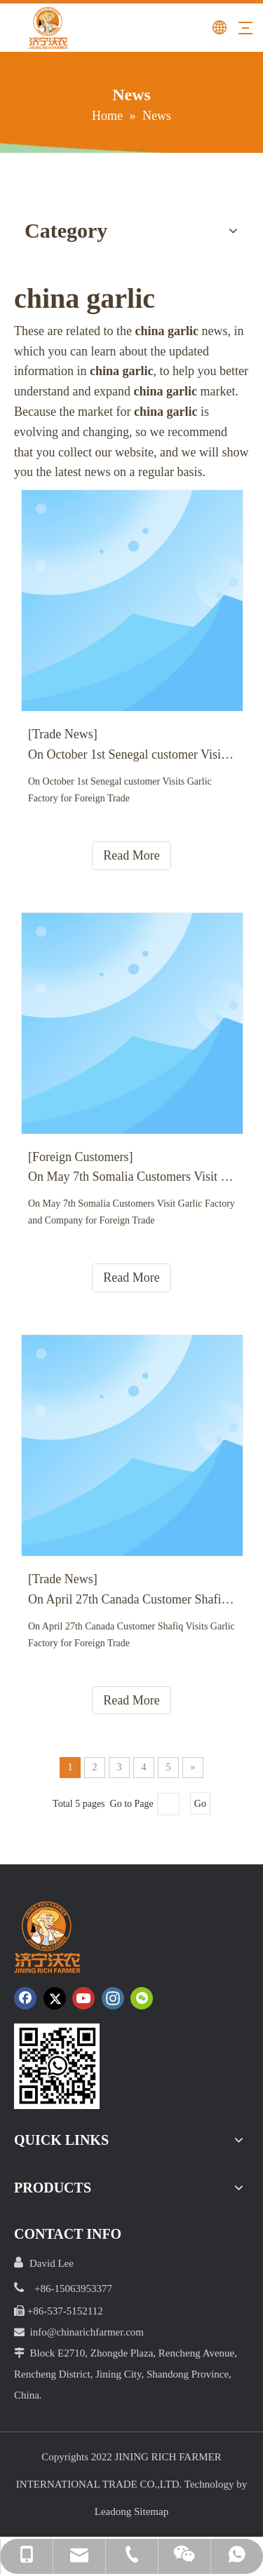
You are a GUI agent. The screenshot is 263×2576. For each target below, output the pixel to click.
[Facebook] (25, 1998)
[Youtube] (83, 1998)
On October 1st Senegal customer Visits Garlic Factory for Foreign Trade (131, 754)
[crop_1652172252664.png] (57, 2066)
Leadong (113, 2511)
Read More (131, 855)
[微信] (141, 1998)
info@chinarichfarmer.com (87, 2332)
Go (200, 1803)
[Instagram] (113, 1998)
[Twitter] (54, 1998)
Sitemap (151, 2511)
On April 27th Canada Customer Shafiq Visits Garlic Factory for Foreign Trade (131, 1599)
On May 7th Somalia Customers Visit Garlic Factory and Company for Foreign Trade (131, 1177)
